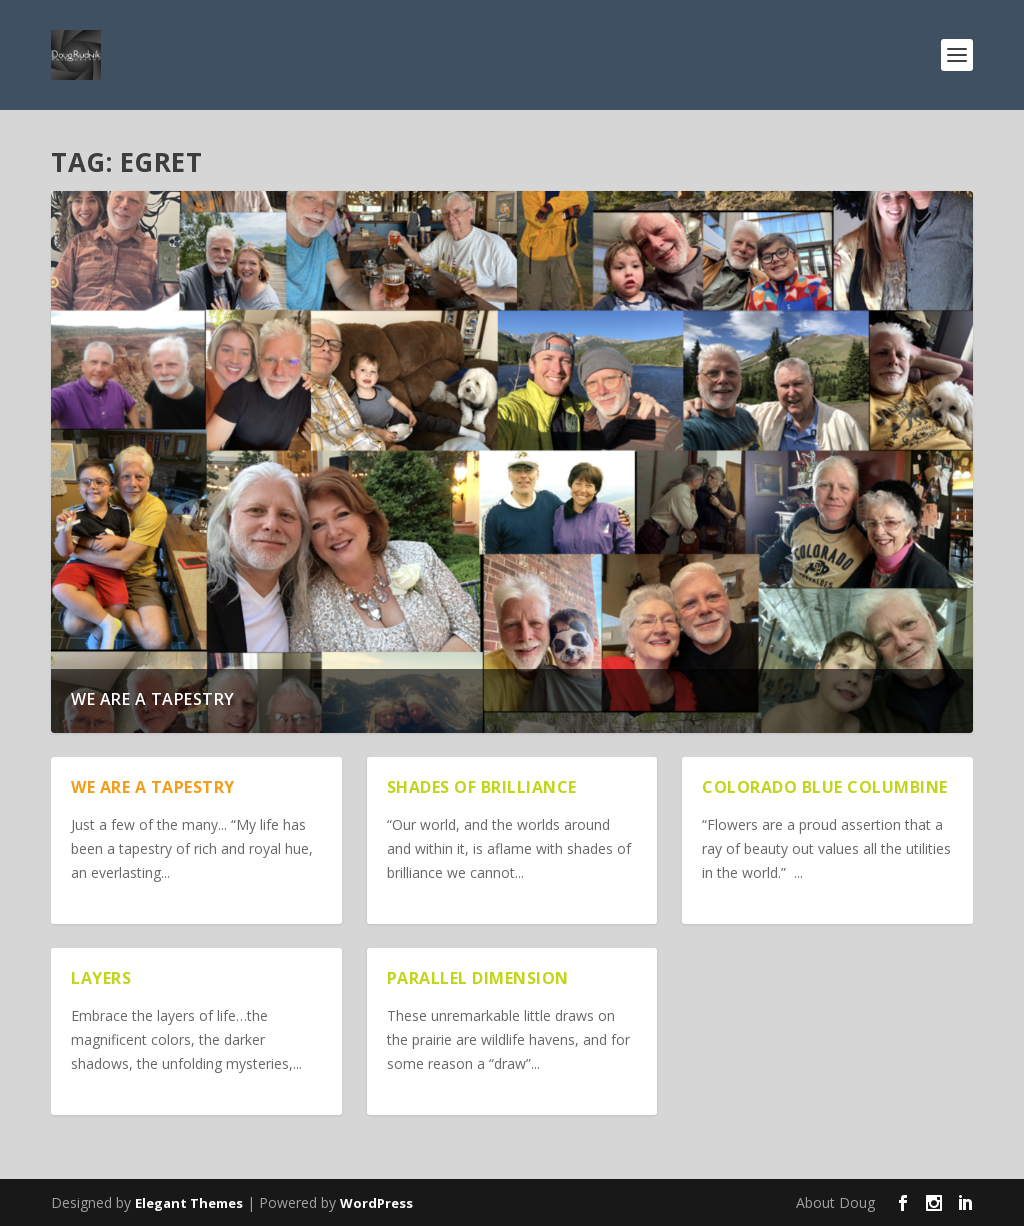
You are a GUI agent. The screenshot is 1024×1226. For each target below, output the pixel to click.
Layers (101, 978)
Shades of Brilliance (482, 787)
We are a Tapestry (153, 699)
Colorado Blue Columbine (825, 787)
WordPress (376, 1203)
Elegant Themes (189, 1203)
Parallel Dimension (478, 978)
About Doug (835, 1202)
